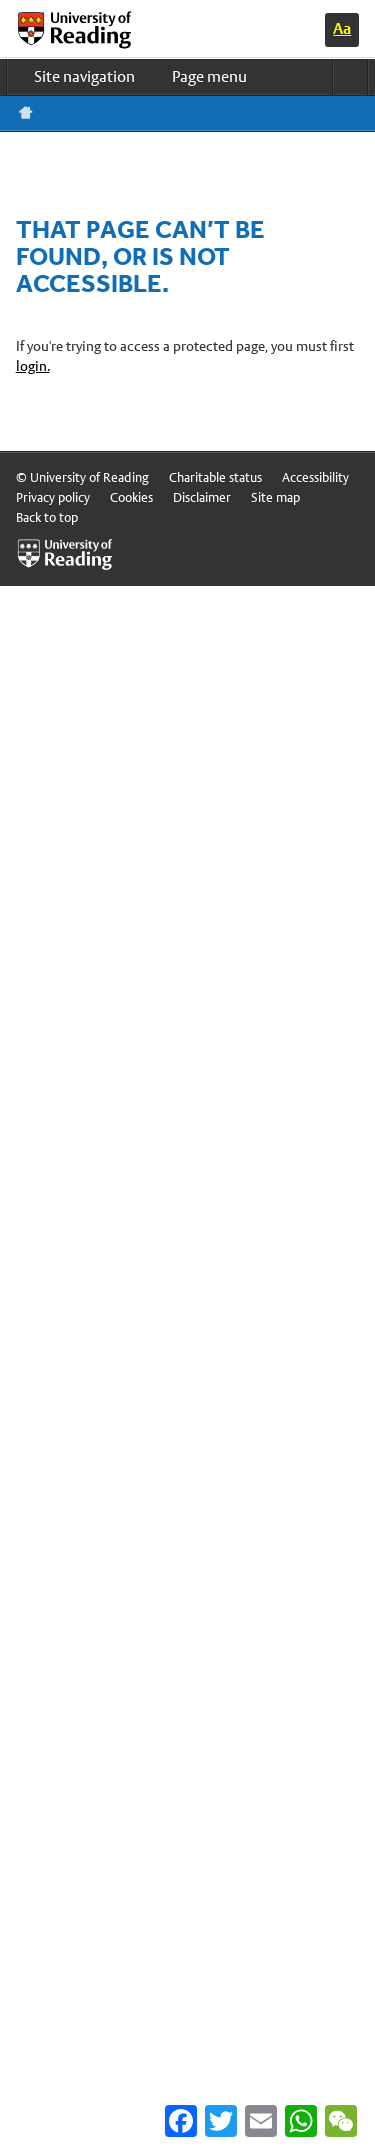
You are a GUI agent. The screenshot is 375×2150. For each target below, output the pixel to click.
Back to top (47, 517)
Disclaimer (202, 497)
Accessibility (315, 477)
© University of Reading (82, 477)
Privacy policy (53, 497)
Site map (275, 497)
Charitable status (215, 477)
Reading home (26, 113)
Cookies (131, 497)
